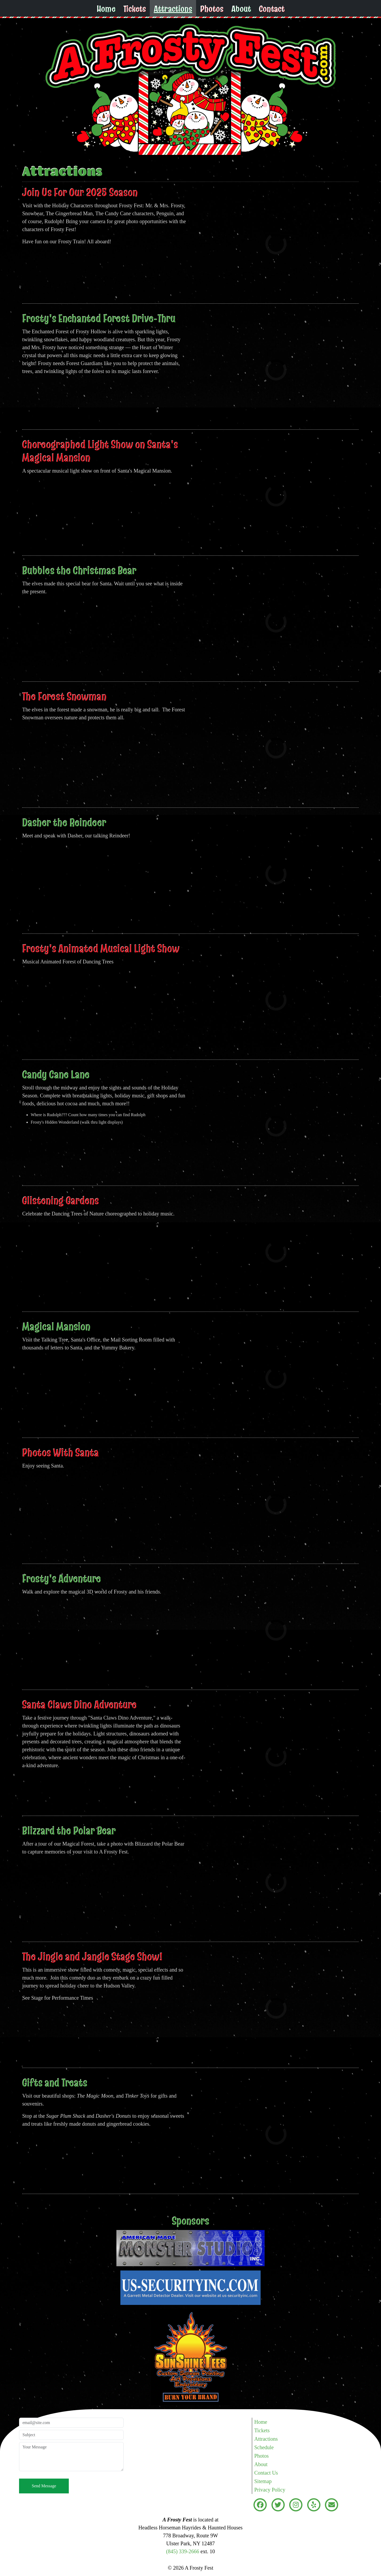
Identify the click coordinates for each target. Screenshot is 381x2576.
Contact (271, 8)
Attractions (173, 8)
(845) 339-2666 (182, 2551)
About (241, 8)
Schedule (264, 2447)
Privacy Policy (269, 2490)
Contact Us (266, 2473)
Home (106, 8)
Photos (211, 8)
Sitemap (263, 2481)
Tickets (134, 8)
